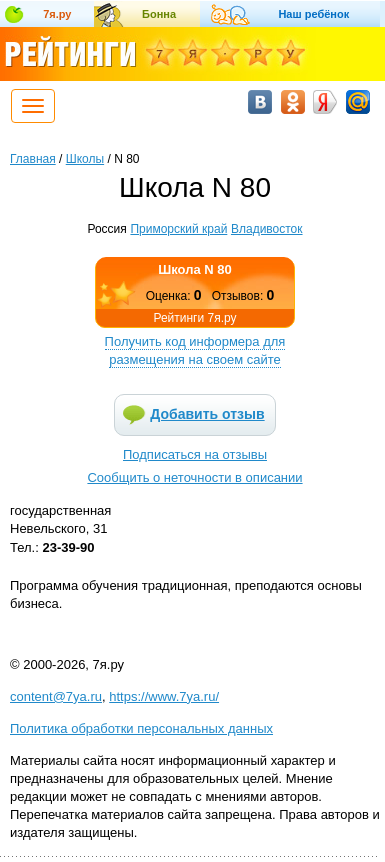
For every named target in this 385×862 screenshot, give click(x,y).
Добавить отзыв (207, 414)
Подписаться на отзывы (195, 454)
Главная (33, 159)
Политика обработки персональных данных (141, 728)
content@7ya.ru (56, 696)
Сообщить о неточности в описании (194, 477)
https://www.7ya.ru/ (164, 696)
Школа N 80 (195, 269)
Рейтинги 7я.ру (194, 318)
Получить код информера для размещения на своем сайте (195, 350)
